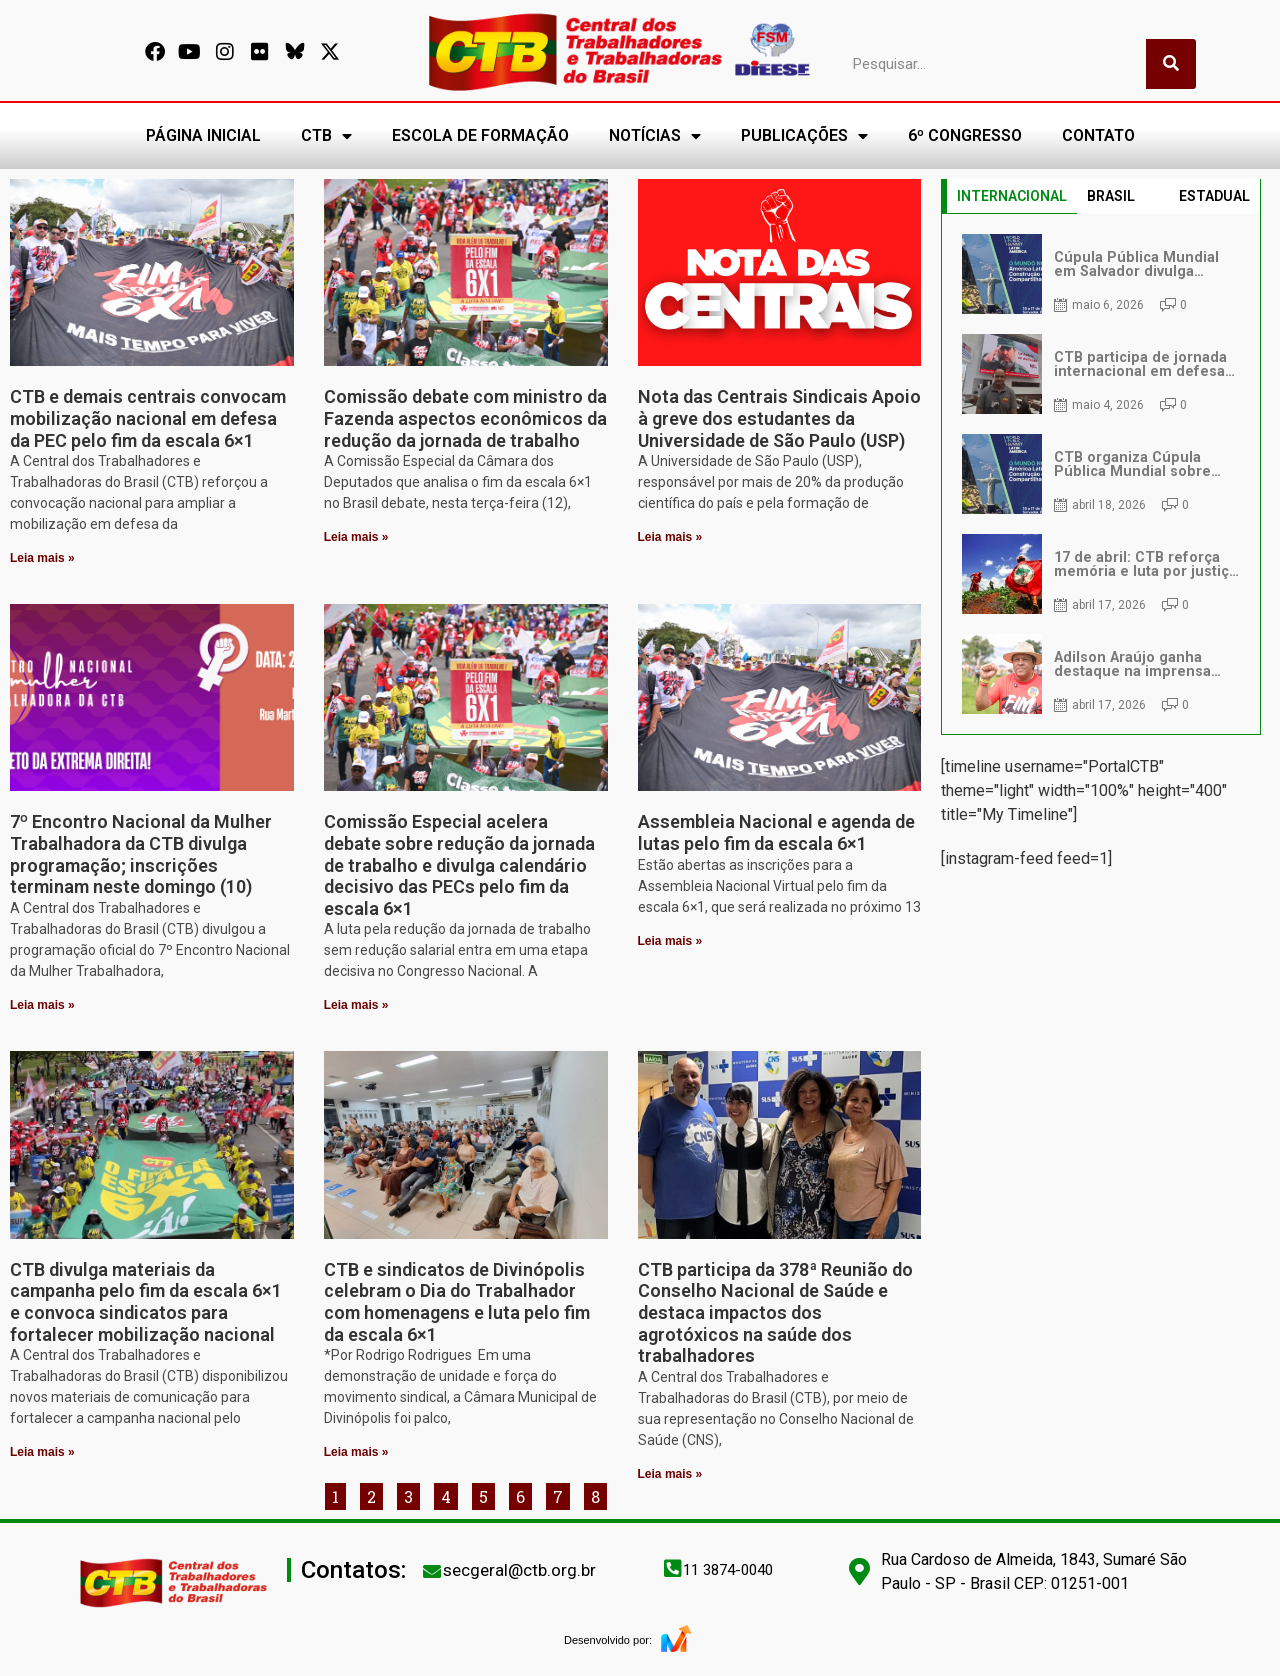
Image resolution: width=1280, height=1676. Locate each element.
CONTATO (1098, 135)
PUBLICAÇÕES (804, 136)
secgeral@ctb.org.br (519, 1570)
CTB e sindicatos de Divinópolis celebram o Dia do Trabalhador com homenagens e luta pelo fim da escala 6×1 (457, 1302)
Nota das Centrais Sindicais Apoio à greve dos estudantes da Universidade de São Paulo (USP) (779, 418)
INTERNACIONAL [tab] (1012, 196)
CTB (326, 136)
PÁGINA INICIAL (203, 135)
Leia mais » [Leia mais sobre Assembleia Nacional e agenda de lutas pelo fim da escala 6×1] (670, 941)
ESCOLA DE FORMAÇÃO (480, 135)
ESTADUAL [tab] (1214, 196)
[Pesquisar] (1171, 64)
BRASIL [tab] (1111, 196)
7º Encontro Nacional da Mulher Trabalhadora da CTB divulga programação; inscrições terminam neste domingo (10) (141, 854)
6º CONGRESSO (965, 135)
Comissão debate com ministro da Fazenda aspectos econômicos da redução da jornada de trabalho (465, 418)
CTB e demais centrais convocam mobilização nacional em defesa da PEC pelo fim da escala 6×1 (148, 418)
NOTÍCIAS (655, 136)
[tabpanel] (1101, 474)
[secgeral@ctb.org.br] (432, 1571)
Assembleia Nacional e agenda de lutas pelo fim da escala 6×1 (776, 832)
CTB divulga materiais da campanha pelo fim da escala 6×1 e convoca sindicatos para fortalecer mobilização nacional (146, 1302)
